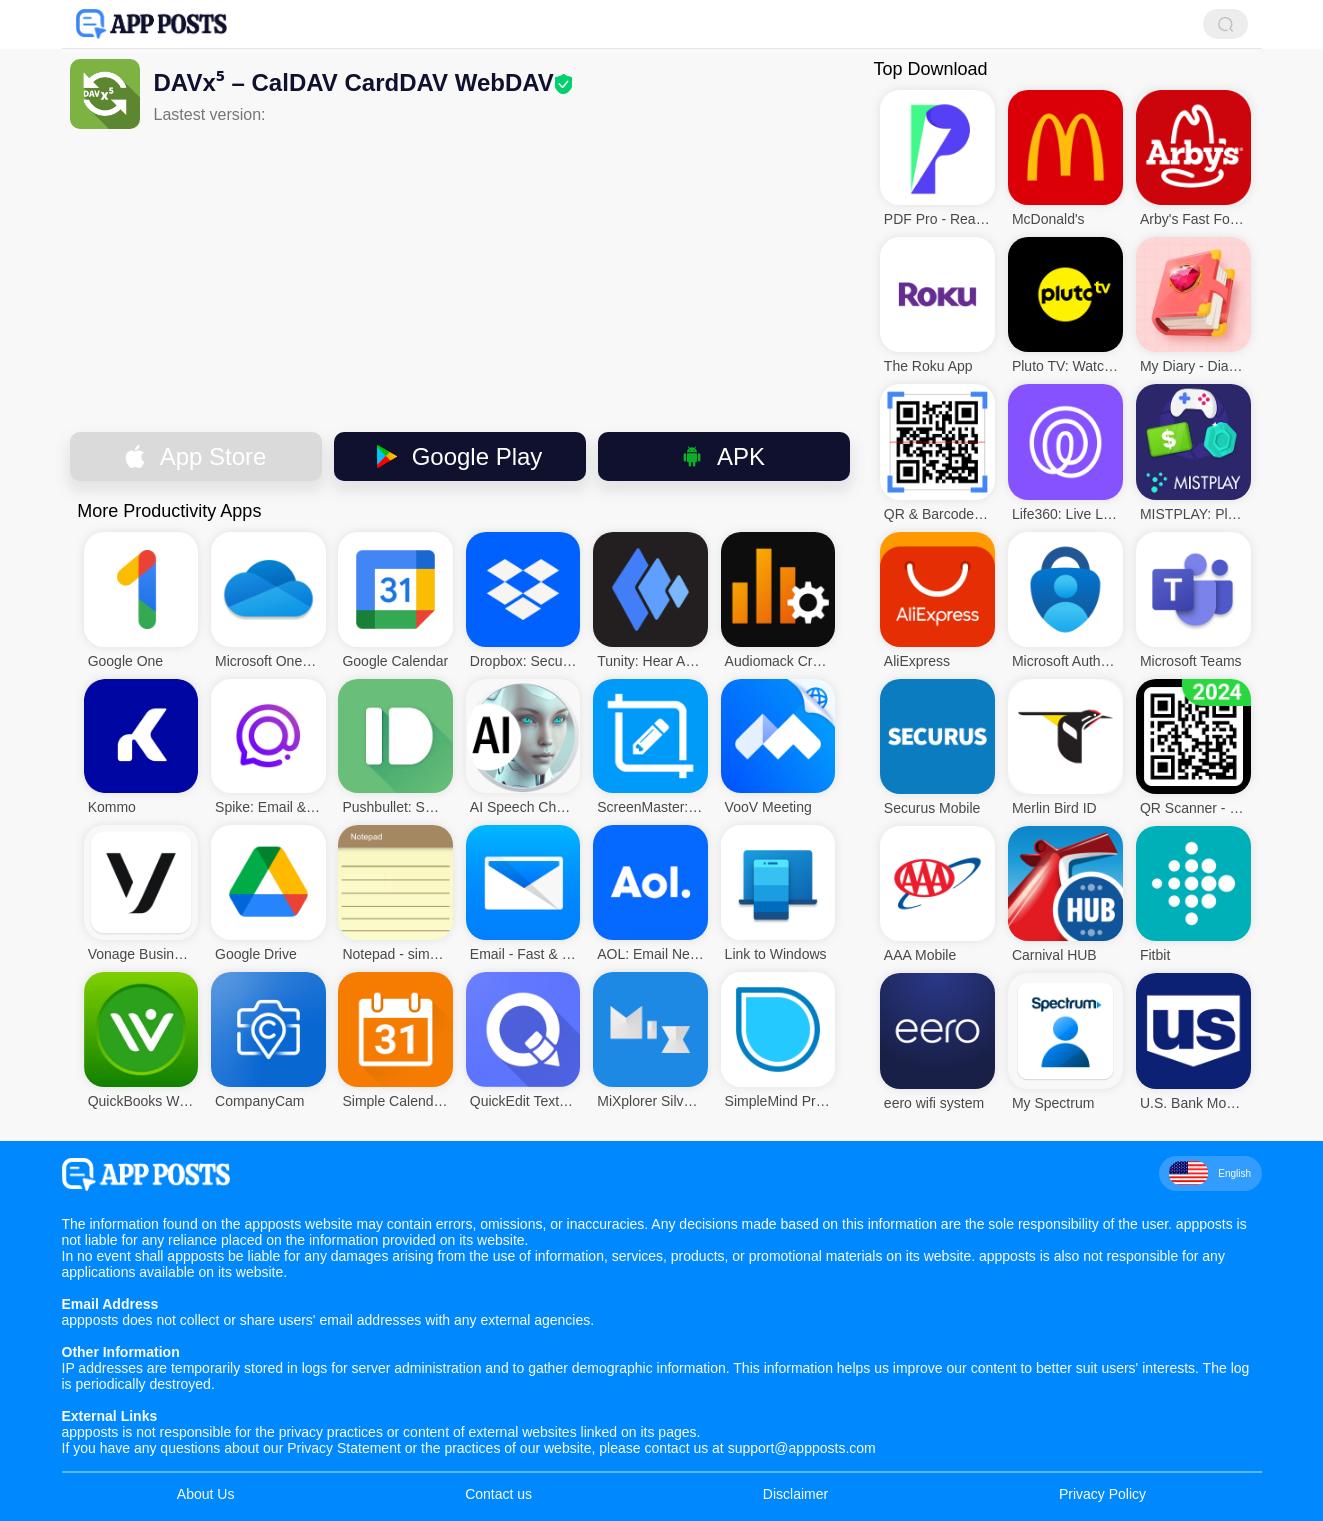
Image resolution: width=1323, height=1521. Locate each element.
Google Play (460, 456)
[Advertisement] (460, 279)
